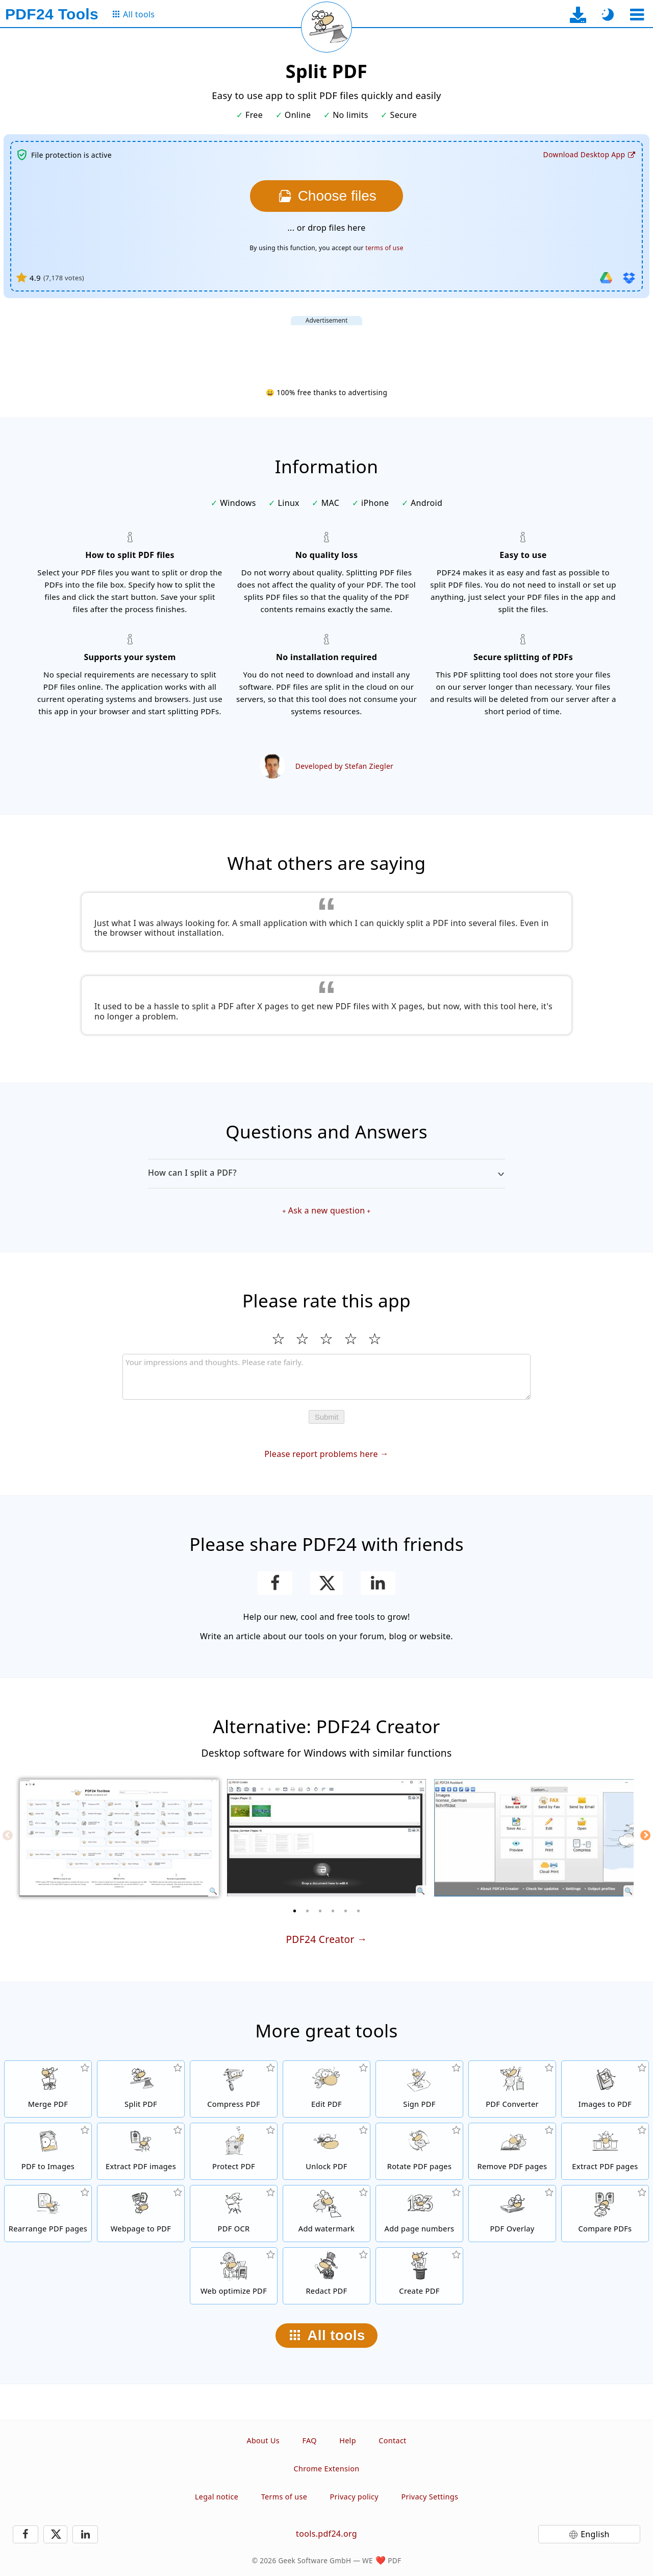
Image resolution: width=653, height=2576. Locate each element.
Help (347, 2440)
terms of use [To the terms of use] (384, 248)
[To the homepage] (52, 14)
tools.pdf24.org (326, 2533)
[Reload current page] (326, 27)
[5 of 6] (346, 1911)
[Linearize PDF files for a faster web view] (234, 2275)
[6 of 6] (359, 1911)
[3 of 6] (320, 1911)
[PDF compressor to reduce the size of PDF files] (234, 2089)
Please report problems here (321, 1454)
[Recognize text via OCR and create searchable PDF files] (234, 2213)
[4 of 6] (333, 1911)
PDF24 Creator (320, 1939)
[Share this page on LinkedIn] (378, 1583)
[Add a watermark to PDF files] (326, 2213)
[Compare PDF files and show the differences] (605, 2213)
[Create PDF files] (419, 2275)
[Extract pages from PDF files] (605, 2151)
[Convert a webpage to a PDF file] (141, 2213)
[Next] (645, 1835)
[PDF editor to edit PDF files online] (326, 2089)
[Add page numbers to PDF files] (419, 2213)
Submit (327, 1417)
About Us (263, 2440)
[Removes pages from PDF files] (512, 2151)
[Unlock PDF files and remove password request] (326, 2151)
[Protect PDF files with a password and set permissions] (234, 2151)
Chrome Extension (327, 2468)
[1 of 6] (295, 1911)
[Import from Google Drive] (606, 277)
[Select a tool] (636, 14)
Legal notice (216, 2496)
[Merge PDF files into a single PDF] (48, 2089)
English (595, 2534)
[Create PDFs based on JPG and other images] (605, 2089)
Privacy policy (354, 2496)
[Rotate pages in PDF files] (419, 2151)
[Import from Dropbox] (629, 277)
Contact (392, 2440)
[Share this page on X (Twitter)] (326, 1583)
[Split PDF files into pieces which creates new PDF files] (141, 2089)
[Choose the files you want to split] (326, 196)
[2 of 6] (308, 1911)
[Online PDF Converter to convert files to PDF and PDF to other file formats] (512, 2089)
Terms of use (284, 2496)
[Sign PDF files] (419, 2089)
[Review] (326, 1377)
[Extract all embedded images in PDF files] (141, 2151)
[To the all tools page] (133, 15)
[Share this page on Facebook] (275, 1583)
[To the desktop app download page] (578, 14)
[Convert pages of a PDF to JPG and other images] (48, 2151)
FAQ (309, 2440)
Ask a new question (326, 1210)
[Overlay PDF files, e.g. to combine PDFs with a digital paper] (512, 2213)
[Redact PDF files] (326, 2275)
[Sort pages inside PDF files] (48, 2213)
